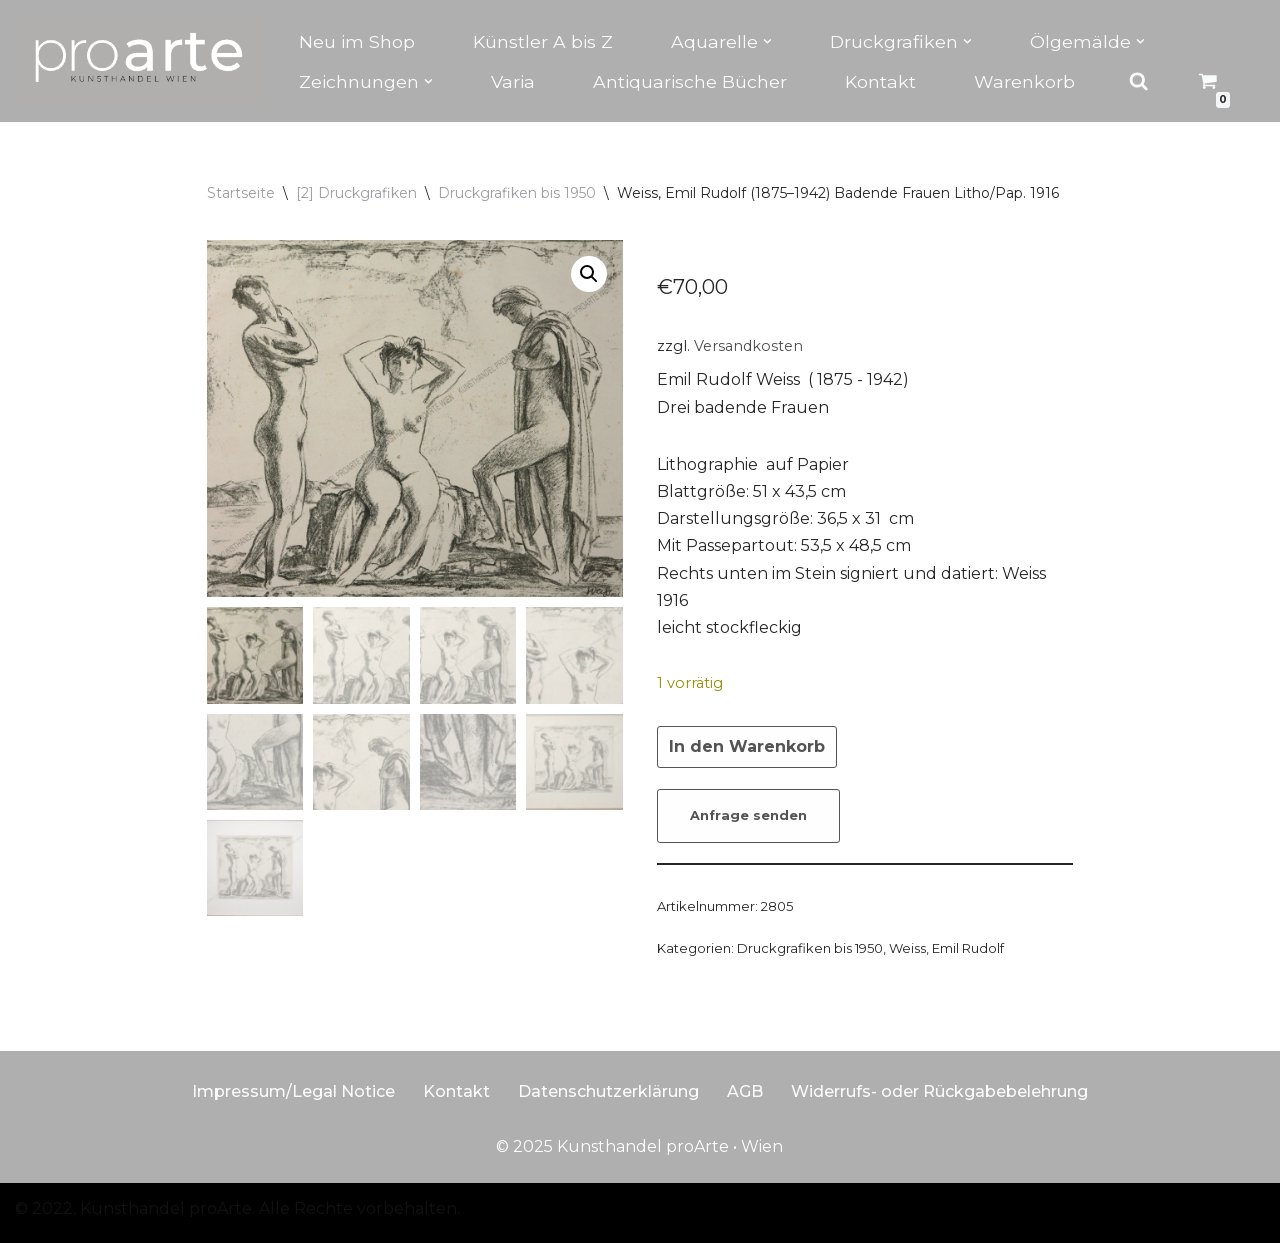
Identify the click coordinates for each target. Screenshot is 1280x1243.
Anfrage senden (748, 815)
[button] (767, 41)
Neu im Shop (357, 41)
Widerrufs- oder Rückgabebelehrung (939, 1091)
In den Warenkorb (747, 746)
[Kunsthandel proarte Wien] (140, 61)
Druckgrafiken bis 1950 (517, 193)
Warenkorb (1024, 81)
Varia (513, 81)
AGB (745, 1091)
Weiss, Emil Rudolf (946, 948)
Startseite (241, 193)
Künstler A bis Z (543, 41)
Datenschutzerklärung (608, 1091)
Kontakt (880, 81)
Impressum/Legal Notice (293, 1091)
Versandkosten (748, 346)
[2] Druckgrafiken (356, 193)
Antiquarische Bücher (690, 81)
